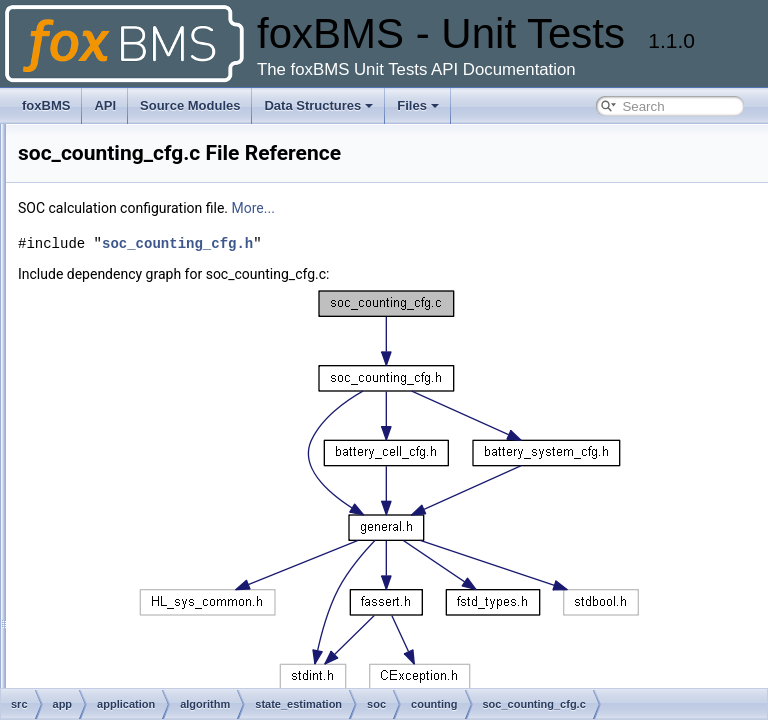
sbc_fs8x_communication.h (138, 240)
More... (503, 208)
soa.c (80, 284)
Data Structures (318, 105)
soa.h (80, 306)
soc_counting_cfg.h (117, 438)
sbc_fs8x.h (94, 152)
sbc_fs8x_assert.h (114, 174)
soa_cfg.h (92, 350)
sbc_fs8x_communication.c (138, 218)
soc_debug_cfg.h (111, 526)
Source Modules (190, 105)
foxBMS (46, 105)
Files (418, 105)
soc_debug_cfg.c (111, 504)
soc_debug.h (100, 482)
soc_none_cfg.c (108, 592)
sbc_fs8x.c (94, 130)
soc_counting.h (106, 394)
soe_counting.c (106, 636)
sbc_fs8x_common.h (121, 196)
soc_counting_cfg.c (117, 416)
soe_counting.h (106, 658)
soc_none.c (96, 548)
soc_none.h (97, 570)
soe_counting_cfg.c (117, 680)
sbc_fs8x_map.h (109, 262)
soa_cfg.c (91, 328)
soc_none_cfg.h (108, 614)
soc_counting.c (106, 372)
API (105, 105)
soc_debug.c (100, 460)
